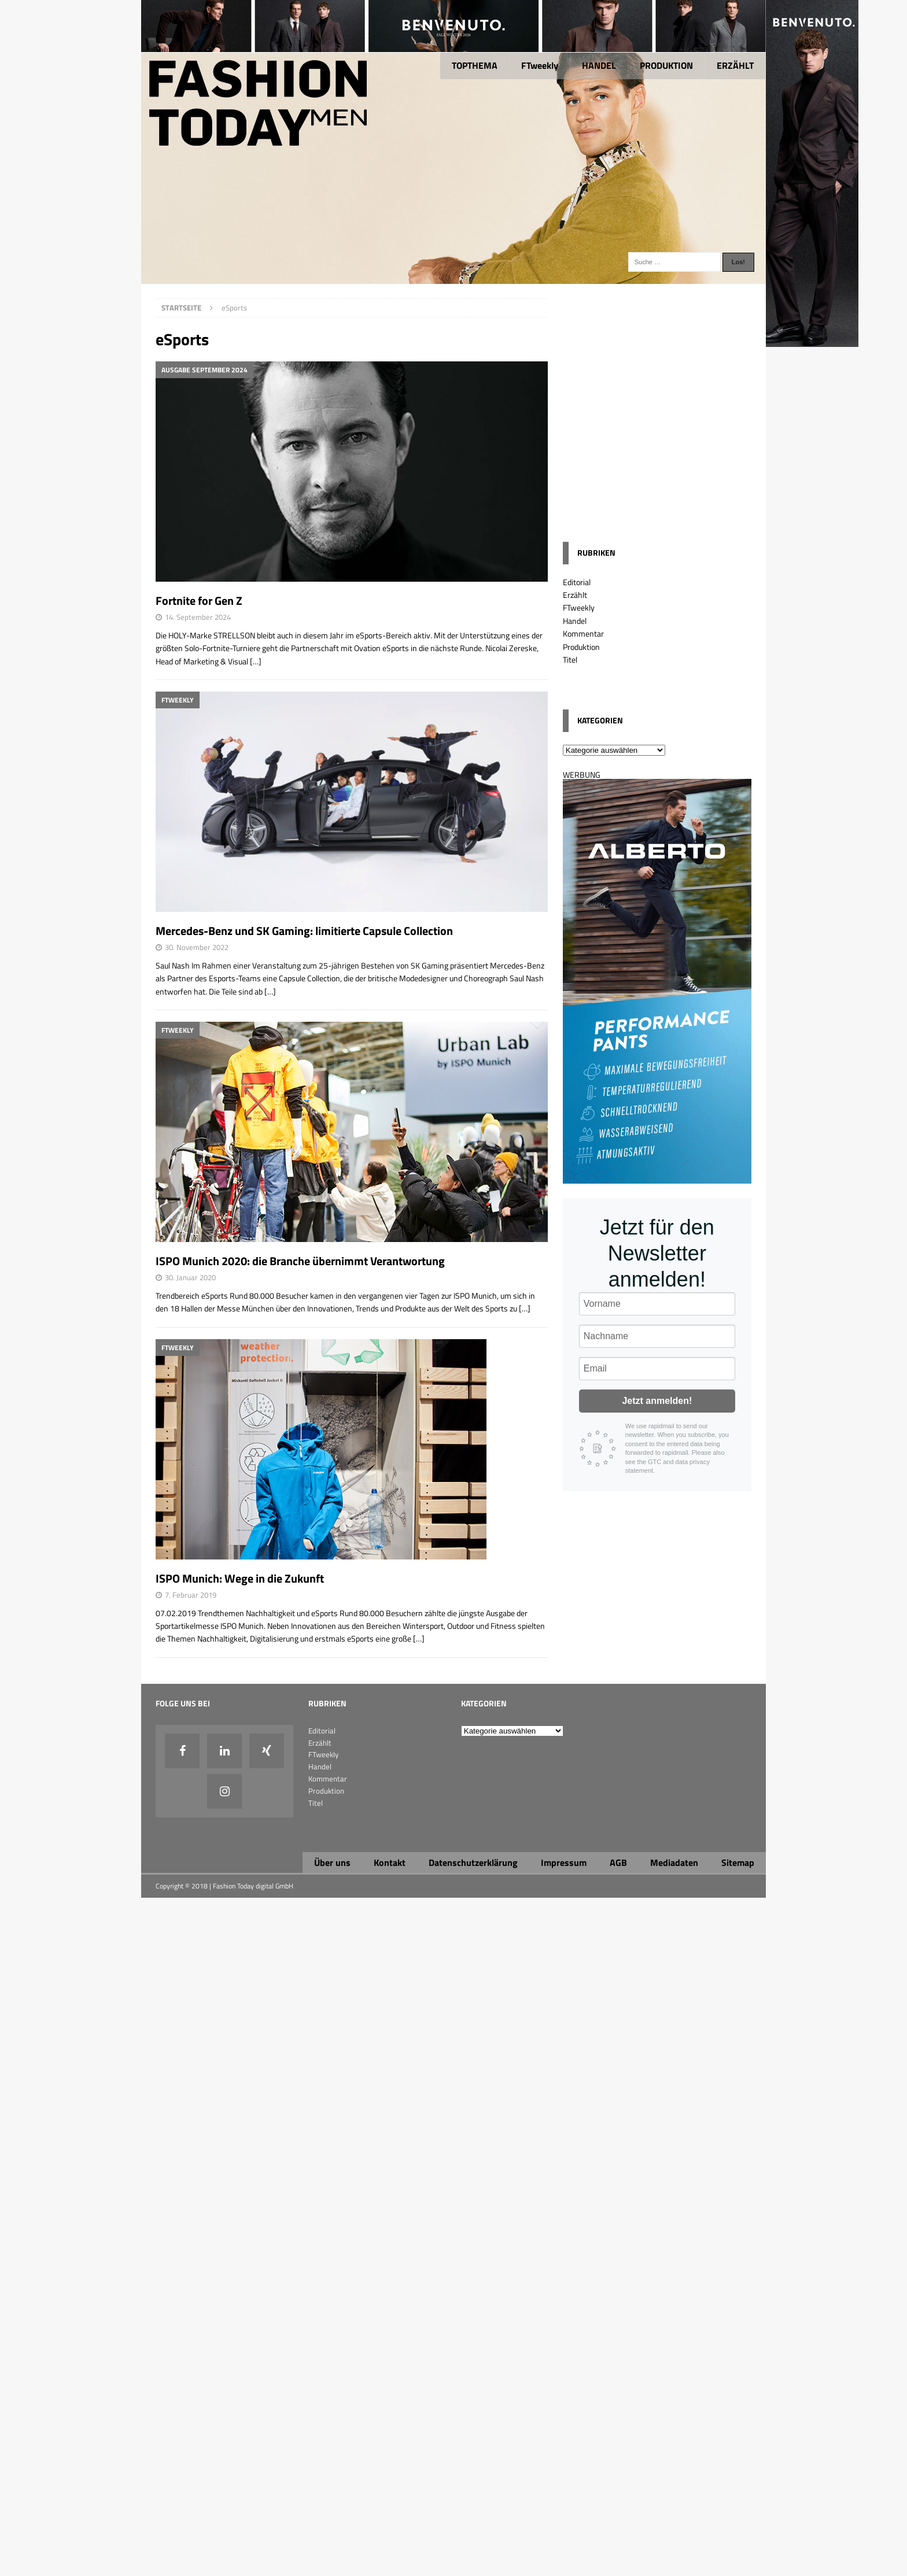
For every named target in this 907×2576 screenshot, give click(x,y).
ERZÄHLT (735, 65)
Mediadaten (674, 1862)
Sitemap (737, 1862)
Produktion (581, 647)
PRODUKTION (666, 65)
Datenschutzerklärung (473, 1862)
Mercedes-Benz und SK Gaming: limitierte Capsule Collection (304, 931)
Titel (570, 659)
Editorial (577, 582)
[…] (255, 661)
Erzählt (575, 595)
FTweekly (539, 65)
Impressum (564, 1862)
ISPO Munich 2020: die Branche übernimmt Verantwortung (300, 1261)
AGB (618, 1862)
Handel (575, 621)
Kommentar (583, 633)
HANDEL (599, 65)
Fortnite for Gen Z (199, 600)
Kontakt (389, 1862)
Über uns (332, 1862)
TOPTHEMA (474, 65)
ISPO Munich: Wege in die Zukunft (240, 1578)
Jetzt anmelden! (657, 1401)
